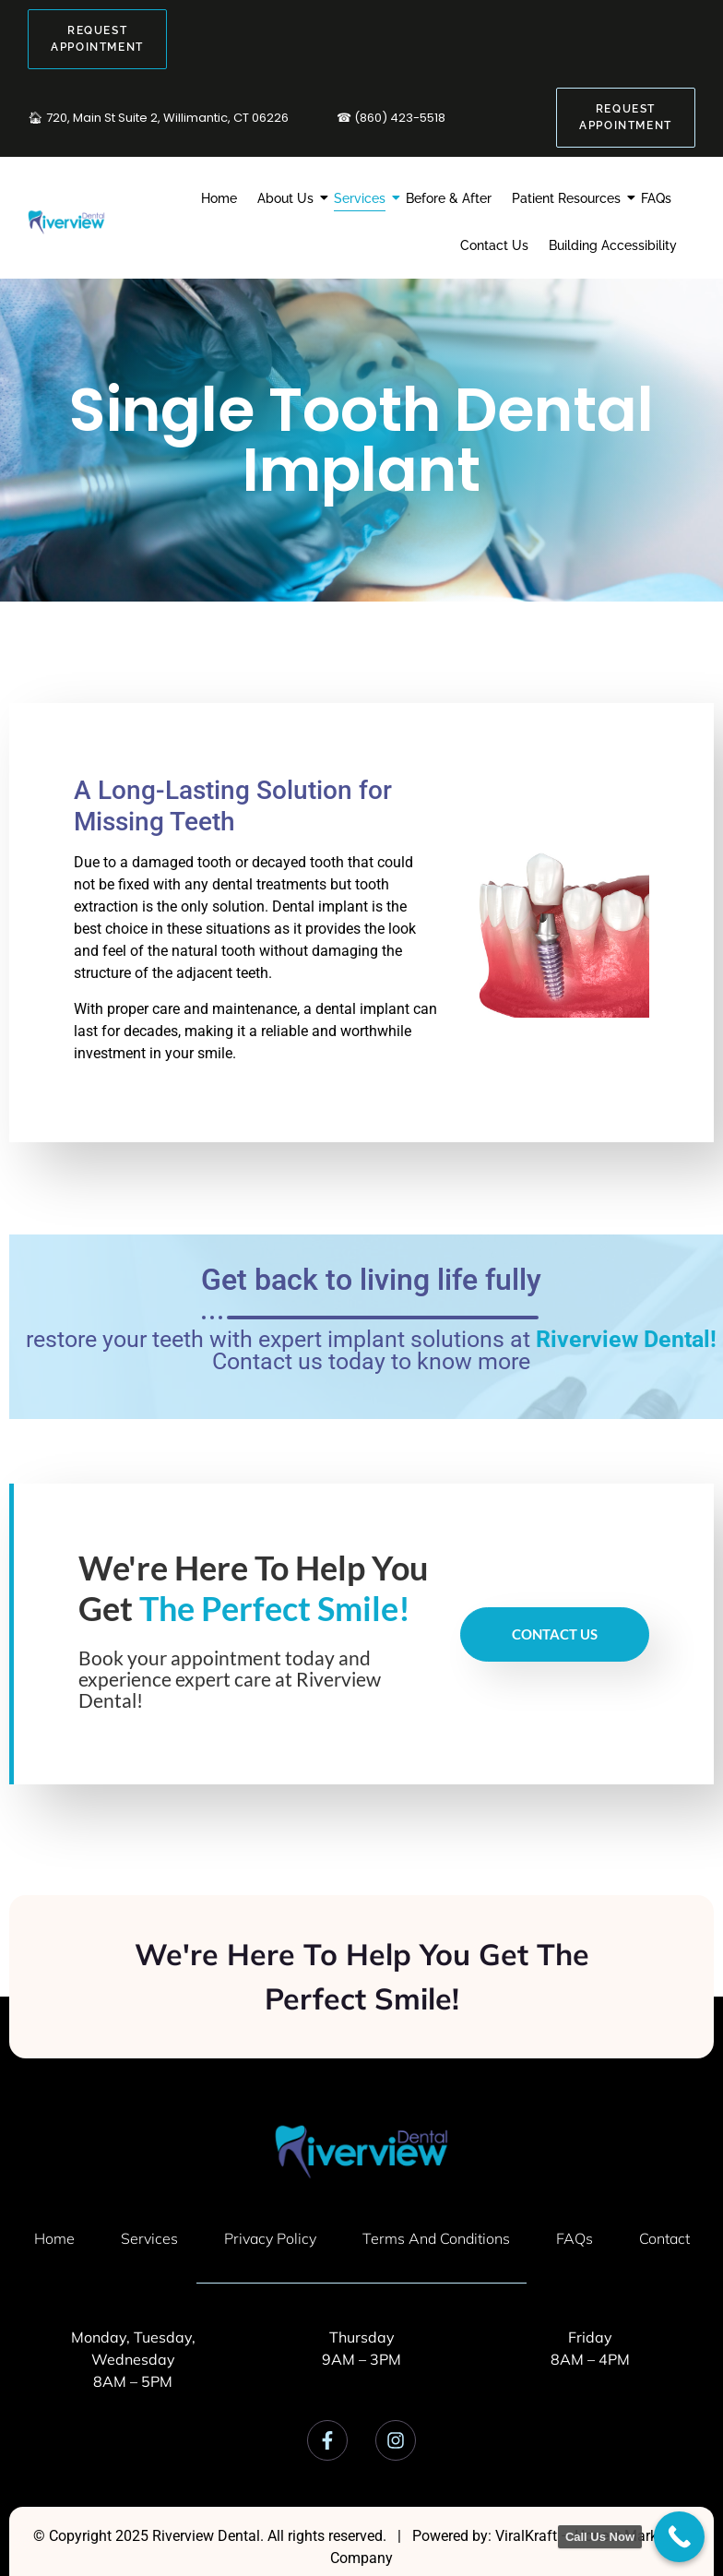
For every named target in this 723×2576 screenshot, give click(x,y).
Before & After (449, 198)
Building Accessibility (613, 245)
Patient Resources (568, 198)
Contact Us (494, 245)
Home (219, 198)
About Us (287, 198)
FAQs (656, 198)
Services (362, 198)
